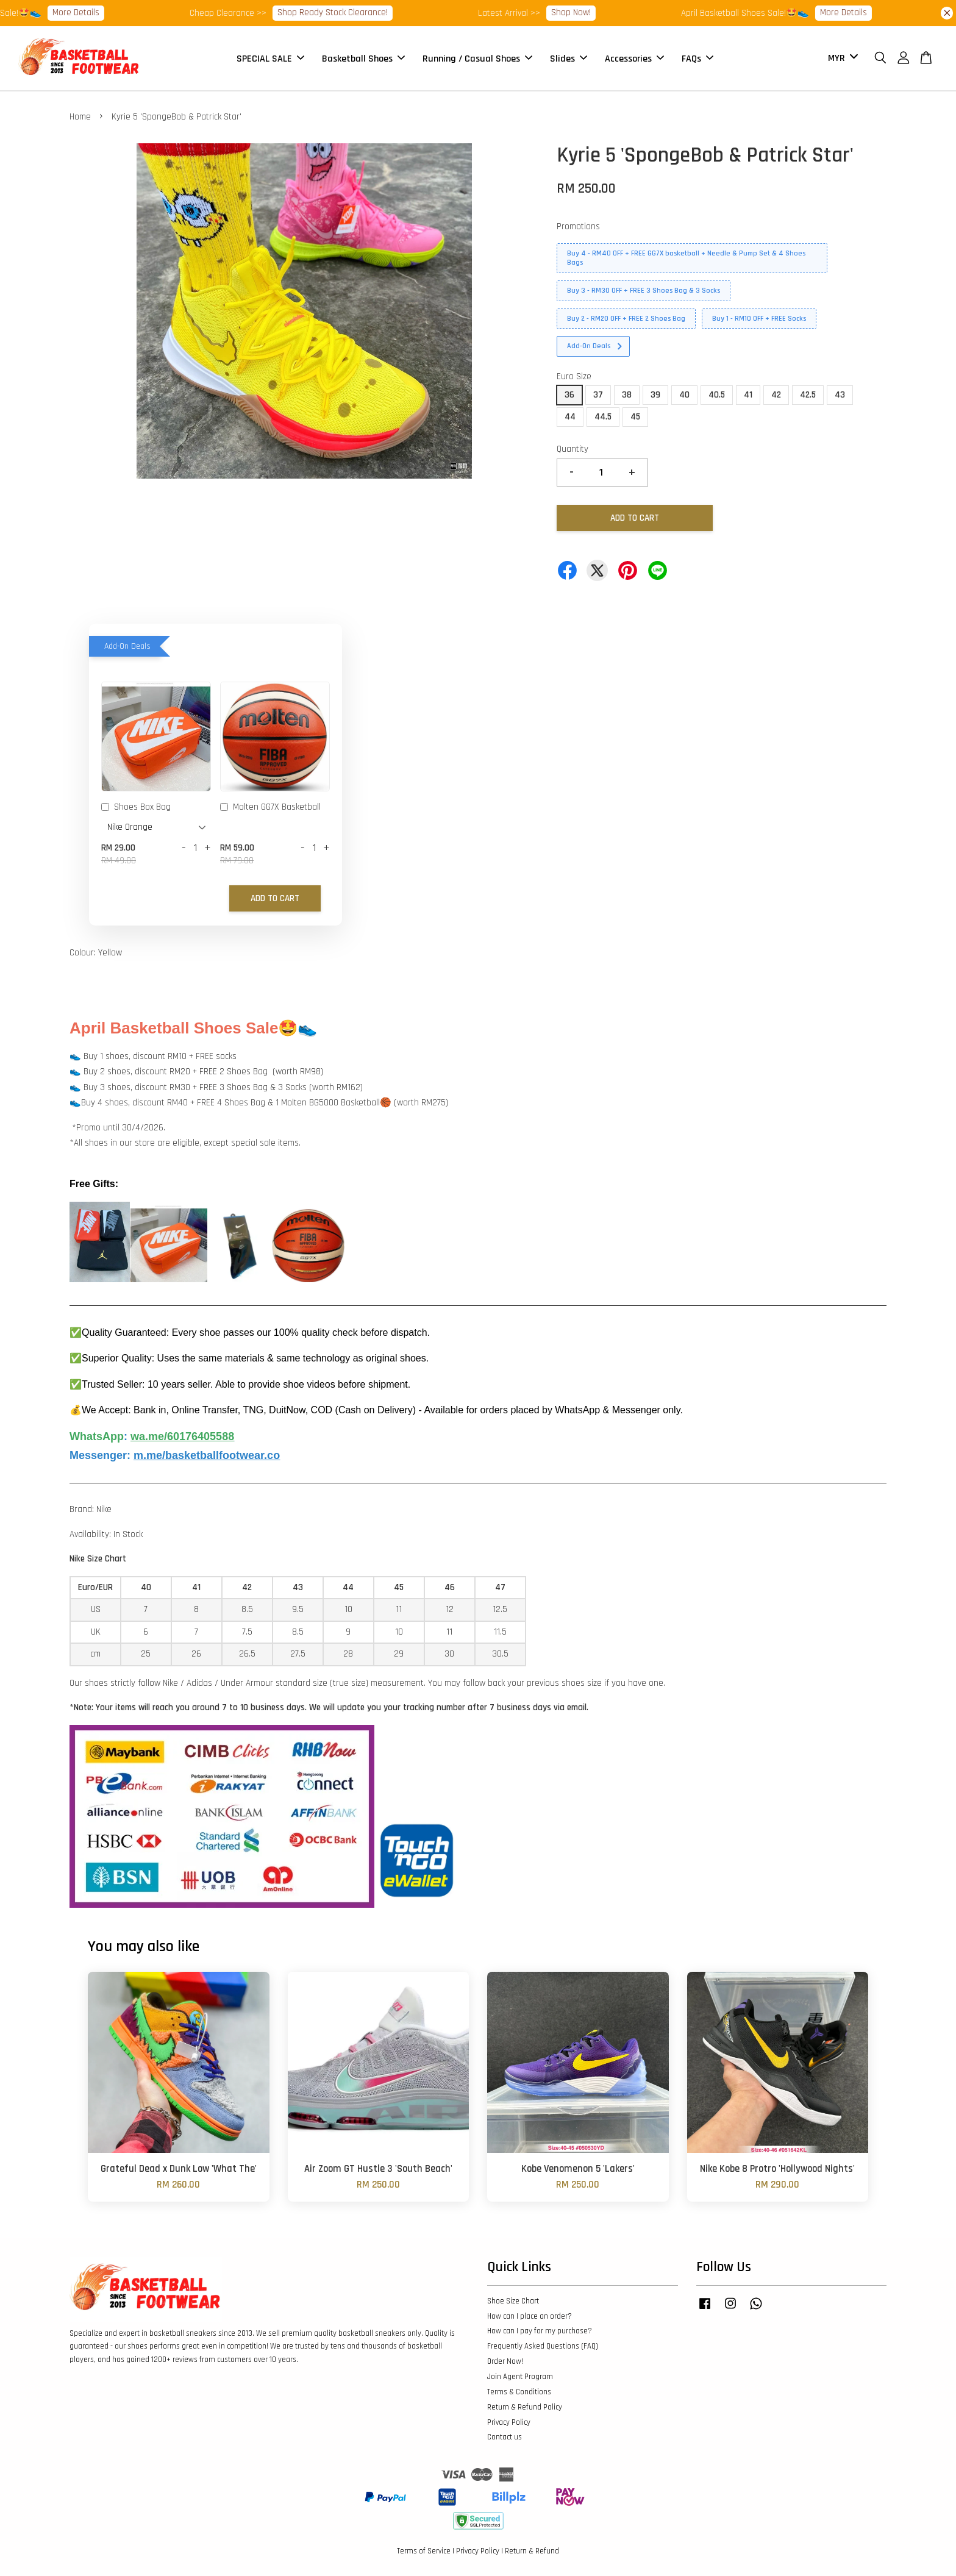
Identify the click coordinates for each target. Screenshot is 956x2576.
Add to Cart (275, 898)
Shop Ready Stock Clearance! (351, 12)
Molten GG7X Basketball (270, 808)
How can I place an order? (529, 2316)
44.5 (603, 417)
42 (776, 395)
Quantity (572, 449)
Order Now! (505, 2361)
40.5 (716, 395)
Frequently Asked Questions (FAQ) (542, 2346)
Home (80, 117)
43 (840, 395)
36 (569, 395)
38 (627, 395)
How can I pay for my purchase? (539, 2331)
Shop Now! (589, 12)
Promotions (578, 226)
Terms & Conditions (519, 2392)
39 (655, 395)
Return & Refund (532, 2551)
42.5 (808, 395)
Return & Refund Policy (524, 2407)
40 (684, 395)
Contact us (504, 2437)
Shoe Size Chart (513, 2301)
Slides (568, 58)
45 (635, 417)
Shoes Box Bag (136, 808)
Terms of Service (424, 2551)
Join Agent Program (520, 2377)
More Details (94, 12)
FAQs (697, 58)
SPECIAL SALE (270, 58)
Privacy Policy (508, 2422)
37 (598, 395)
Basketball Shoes (363, 58)
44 (570, 417)
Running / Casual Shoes (477, 58)
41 (748, 395)
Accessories (634, 58)
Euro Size (574, 376)
